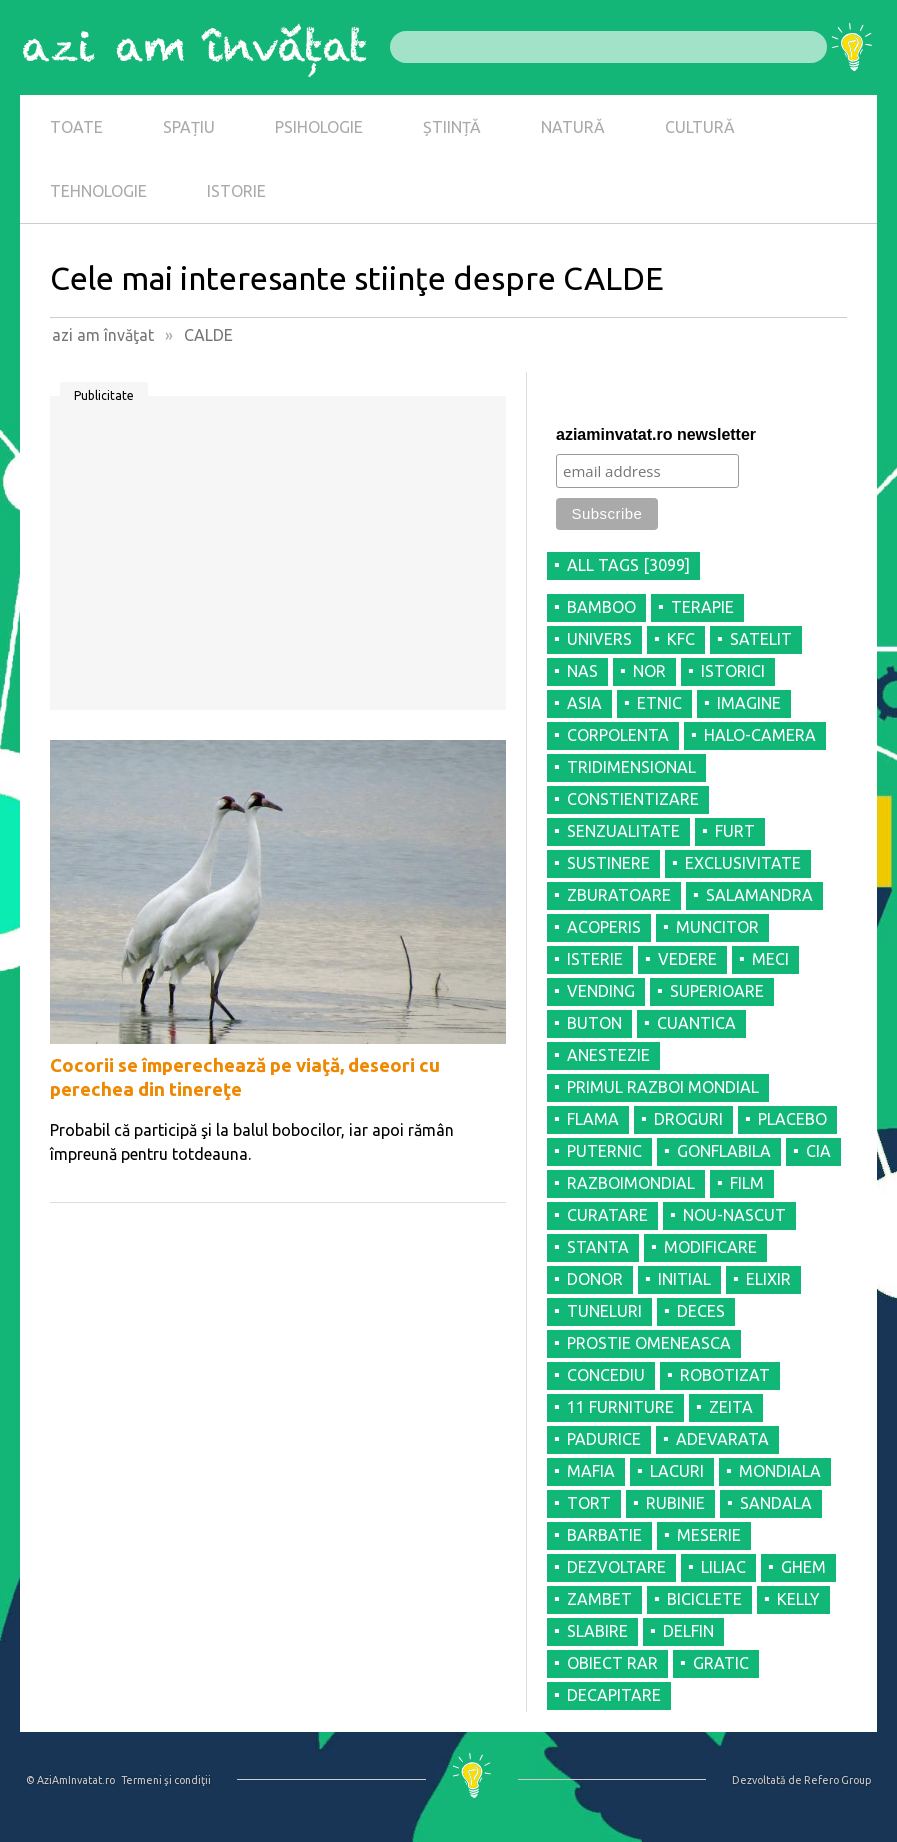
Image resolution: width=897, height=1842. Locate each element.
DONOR (595, 1279)
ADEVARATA (722, 1439)
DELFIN (688, 1631)
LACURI (677, 1471)
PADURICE (604, 1439)
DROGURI (688, 1119)
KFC (681, 639)
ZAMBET (599, 1599)
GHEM (803, 1567)
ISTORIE (236, 191)
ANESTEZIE (608, 1055)
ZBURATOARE (619, 895)
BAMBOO (601, 607)
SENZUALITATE (623, 831)
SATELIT (761, 639)
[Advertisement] (278, 560)
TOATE (76, 127)
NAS (582, 671)
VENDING (601, 991)
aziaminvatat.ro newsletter (656, 434)
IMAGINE (749, 703)
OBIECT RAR (612, 1663)
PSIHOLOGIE (319, 127)
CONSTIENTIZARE (633, 799)
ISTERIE (595, 959)
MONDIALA (780, 1471)
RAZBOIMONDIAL (631, 1183)
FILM (747, 1183)
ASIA (584, 703)
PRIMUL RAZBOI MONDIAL (663, 1087)
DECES (701, 1311)
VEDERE (687, 959)
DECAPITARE (614, 1695)
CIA (818, 1151)
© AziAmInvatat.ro (70, 1780)
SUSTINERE (608, 863)
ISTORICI (733, 671)
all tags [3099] (628, 565)
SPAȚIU (189, 127)
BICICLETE (704, 1599)
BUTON (594, 1023)
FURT (735, 831)
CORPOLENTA (618, 735)
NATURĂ (573, 127)
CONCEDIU (606, 1375)
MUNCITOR (717, 927)
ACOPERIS (604, 927)
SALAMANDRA (759, 895)
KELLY (798, 1599)
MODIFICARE (710, 1247)
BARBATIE (604, 1535)
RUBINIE (675, 1503)
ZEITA (731, 1407)
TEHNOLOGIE (98, 191)
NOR (649, 671)
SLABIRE (597, 1631)
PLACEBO (792, 1119)
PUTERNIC (604, 1151)
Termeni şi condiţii (166, 1780)
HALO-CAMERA (760, 735)
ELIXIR (768, 1279)
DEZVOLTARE (616, 1567)
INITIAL (684, 1279)
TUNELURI (604, 1311)
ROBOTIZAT (725, 1375)
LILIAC (723, 1567)
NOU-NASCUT (734, 1215)
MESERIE (709, 1535)
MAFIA (591, 1471)
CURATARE (607, 1215)
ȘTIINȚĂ (452, 127)
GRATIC (721, 1663)
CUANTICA (696, 1023)
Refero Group (837, 1780)
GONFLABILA (724, 1151)
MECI (770, 959)
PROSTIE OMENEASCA (649, 1343)
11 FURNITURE (620, 1407)
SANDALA (776, 1503)
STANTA (598, 1247)
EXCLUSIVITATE (743, 863)
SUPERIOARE (717, 991)
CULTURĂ (700, 127)
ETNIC (659, 703)
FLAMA (593, 1119)
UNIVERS (599, 639)
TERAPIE (702, 607)
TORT (589, 1503)
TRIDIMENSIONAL (631, 767)
